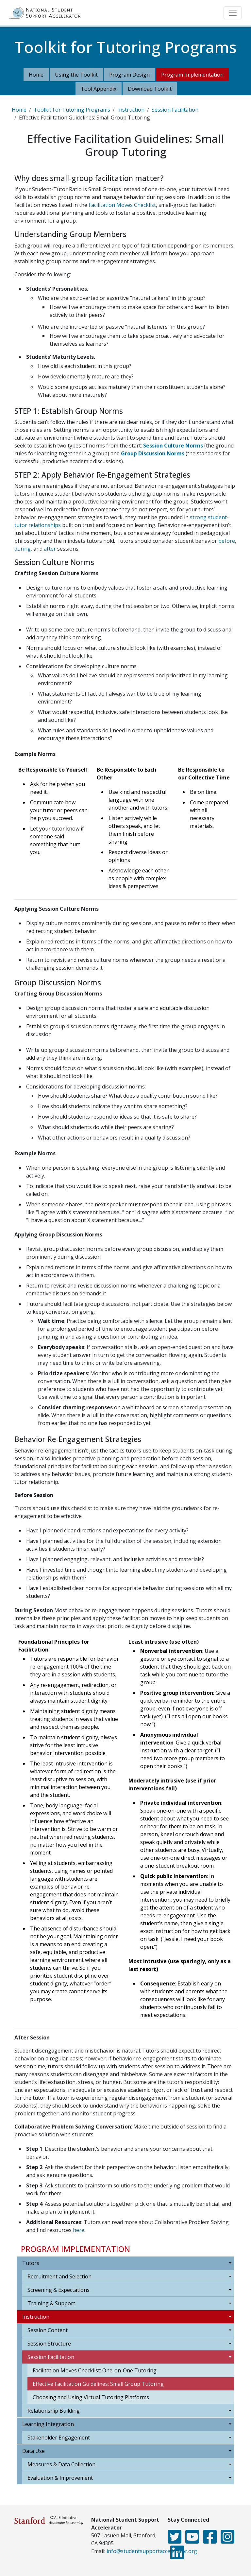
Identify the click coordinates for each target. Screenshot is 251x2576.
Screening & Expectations (58, 2289)
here (78, 2230)
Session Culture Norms (173, 445)
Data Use (33, 2451)
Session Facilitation (175, 109)
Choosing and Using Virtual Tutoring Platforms (91, 2397)
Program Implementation (192, 74)
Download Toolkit (150, 88)
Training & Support (51, 2303)
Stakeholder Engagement (58, 2437)
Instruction (130, 109)
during (22, 548)
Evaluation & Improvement (60, 2477)
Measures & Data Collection (61, 2464)
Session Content (47, 2330)
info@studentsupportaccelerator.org (152, 2551)
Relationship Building (53, 2410)
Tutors (30, 2263)
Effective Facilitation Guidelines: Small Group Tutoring (98, 2383)
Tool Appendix (98, 88)
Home (36, 74)
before (226, 540)
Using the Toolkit (76, 74)
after (50, 548)
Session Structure (49, 2343)
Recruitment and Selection (59, 2276)
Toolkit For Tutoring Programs (72, 109)
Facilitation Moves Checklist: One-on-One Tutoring (95, 2370)
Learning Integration (48, 2424)
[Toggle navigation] (233, 12)
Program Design (129, 74)
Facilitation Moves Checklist (122, 205)
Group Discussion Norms (152, 453)
